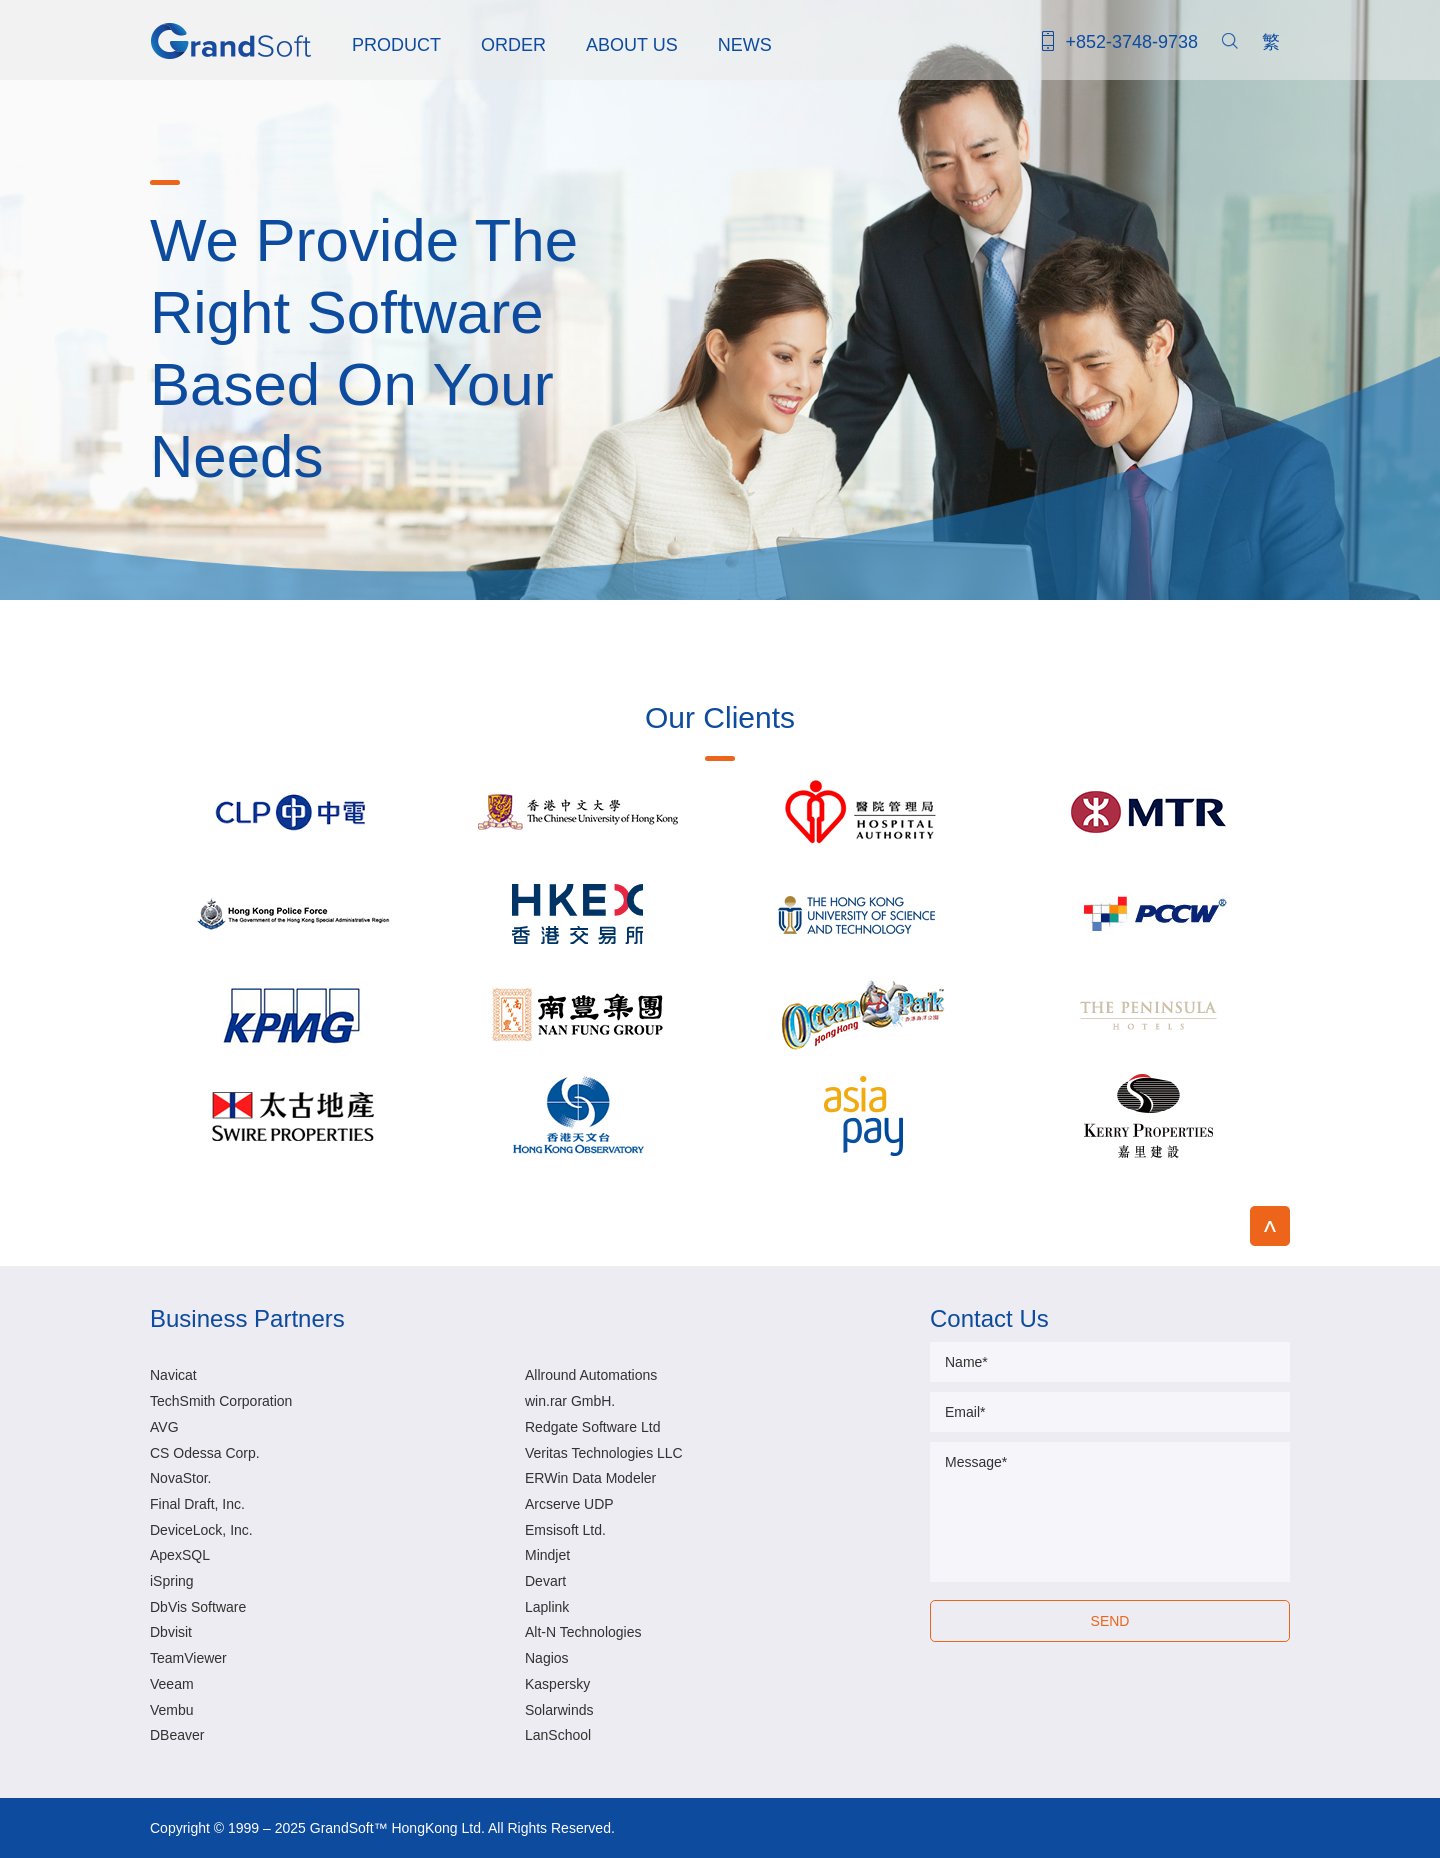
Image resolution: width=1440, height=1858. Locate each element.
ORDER (513, 45)
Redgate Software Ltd (592, 1427)
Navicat (173, 1375)
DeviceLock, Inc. (201, 1530)
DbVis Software (198, 1607)
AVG (164, 1427)
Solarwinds (559, 1710)
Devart (545, 1581)
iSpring (172, 1581)
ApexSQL (180, 1555)
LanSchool (558, 1735)
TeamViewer (188, 1658)
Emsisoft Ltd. (565, 1530)
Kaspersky (557, 1684)
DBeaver (177, 1735)
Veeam (172, 1684)
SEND (1110, 1621)
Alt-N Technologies (583, 1632)
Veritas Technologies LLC (604, 1453)
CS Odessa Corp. (205, 1453)
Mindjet (547, 1555)
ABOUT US (632, 45)
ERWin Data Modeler (590, 1478)
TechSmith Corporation (221, 1401)
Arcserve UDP (569, 1504)
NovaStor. (180, 1478)
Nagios (547, 1658)
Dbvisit (171, 1632)
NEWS (745, 45)
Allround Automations (591, 1375)
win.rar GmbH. (570, 1401)
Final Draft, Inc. (197, 1504)
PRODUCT (396, 45)
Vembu (172, 1710)
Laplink (547, 1607)
